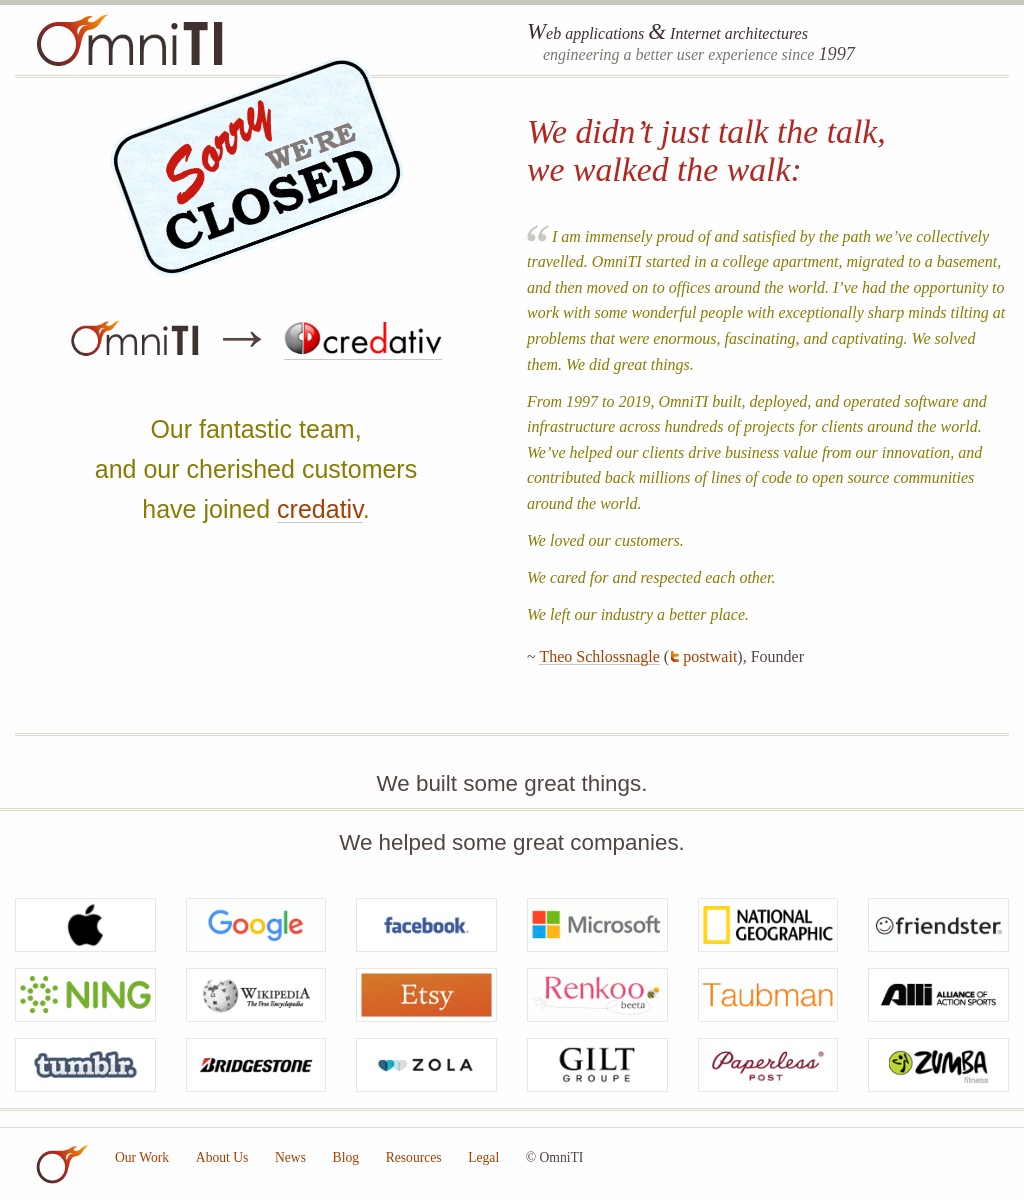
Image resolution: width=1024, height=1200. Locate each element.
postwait (710, 656)
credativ (320, 509)
